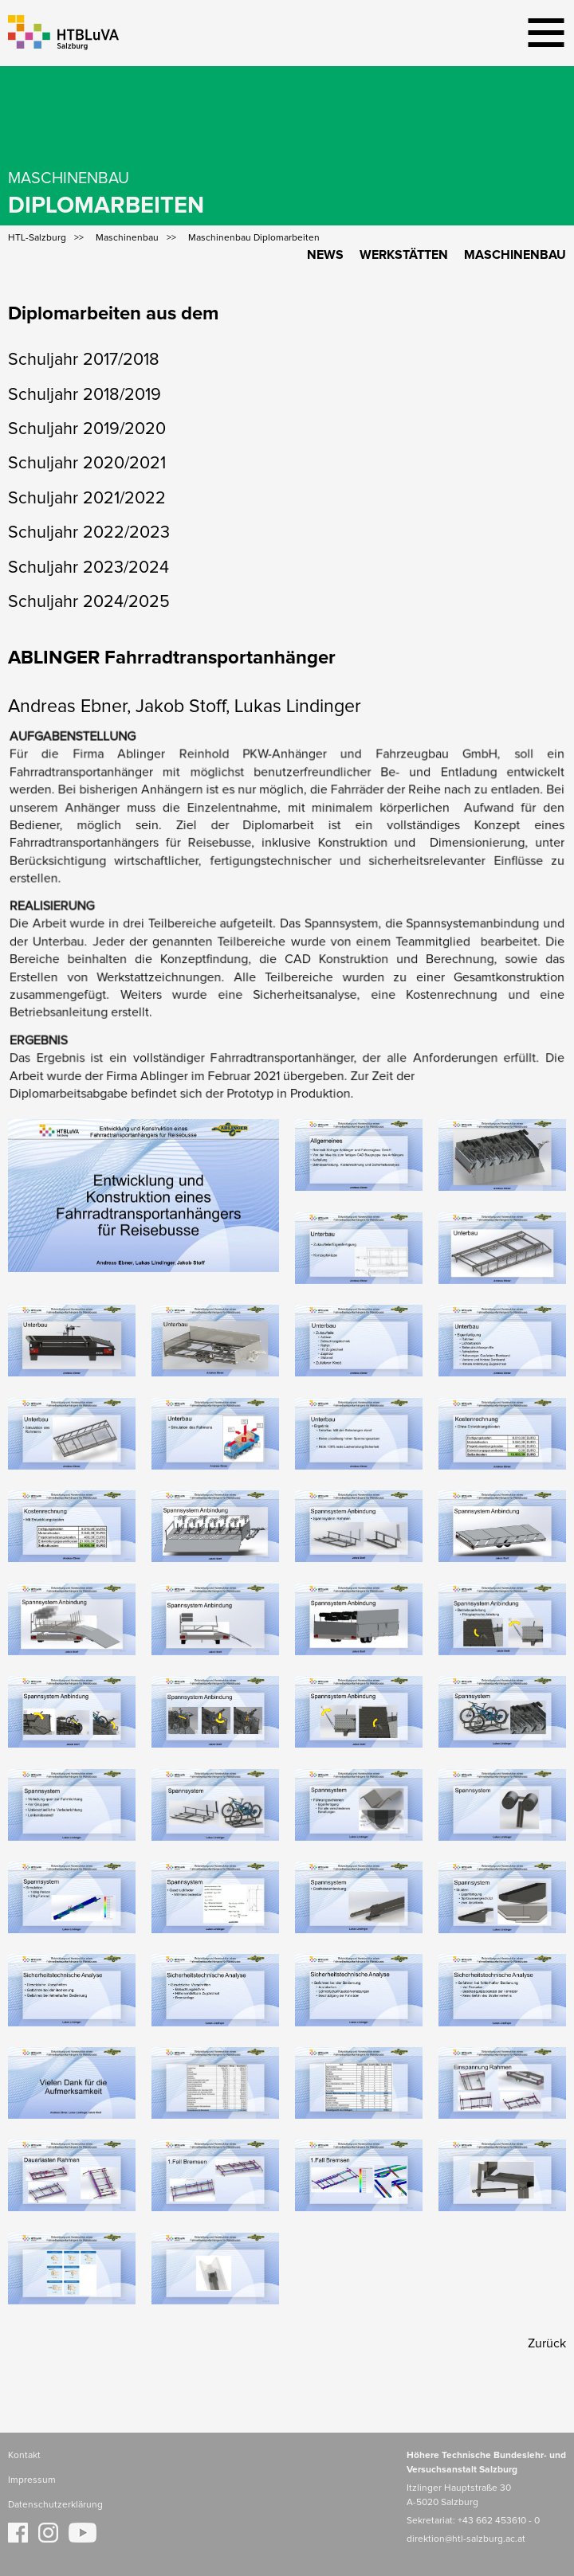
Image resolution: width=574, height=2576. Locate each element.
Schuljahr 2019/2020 (87, 429)
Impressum (32, 2480)
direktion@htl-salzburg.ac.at (466, 2539)
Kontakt (24, 2456)
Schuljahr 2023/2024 (88, 568)
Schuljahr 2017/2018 (83, 360)
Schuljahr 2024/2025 (89, 602)
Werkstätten (404, 255)
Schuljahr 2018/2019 (84, 395)
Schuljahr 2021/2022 (87, 498)
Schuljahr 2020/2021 (87, 463)
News (325, 255)
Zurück (547, 2343)
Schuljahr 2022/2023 (89, 533)
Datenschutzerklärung (55, 2505)
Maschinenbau (515, 255)
